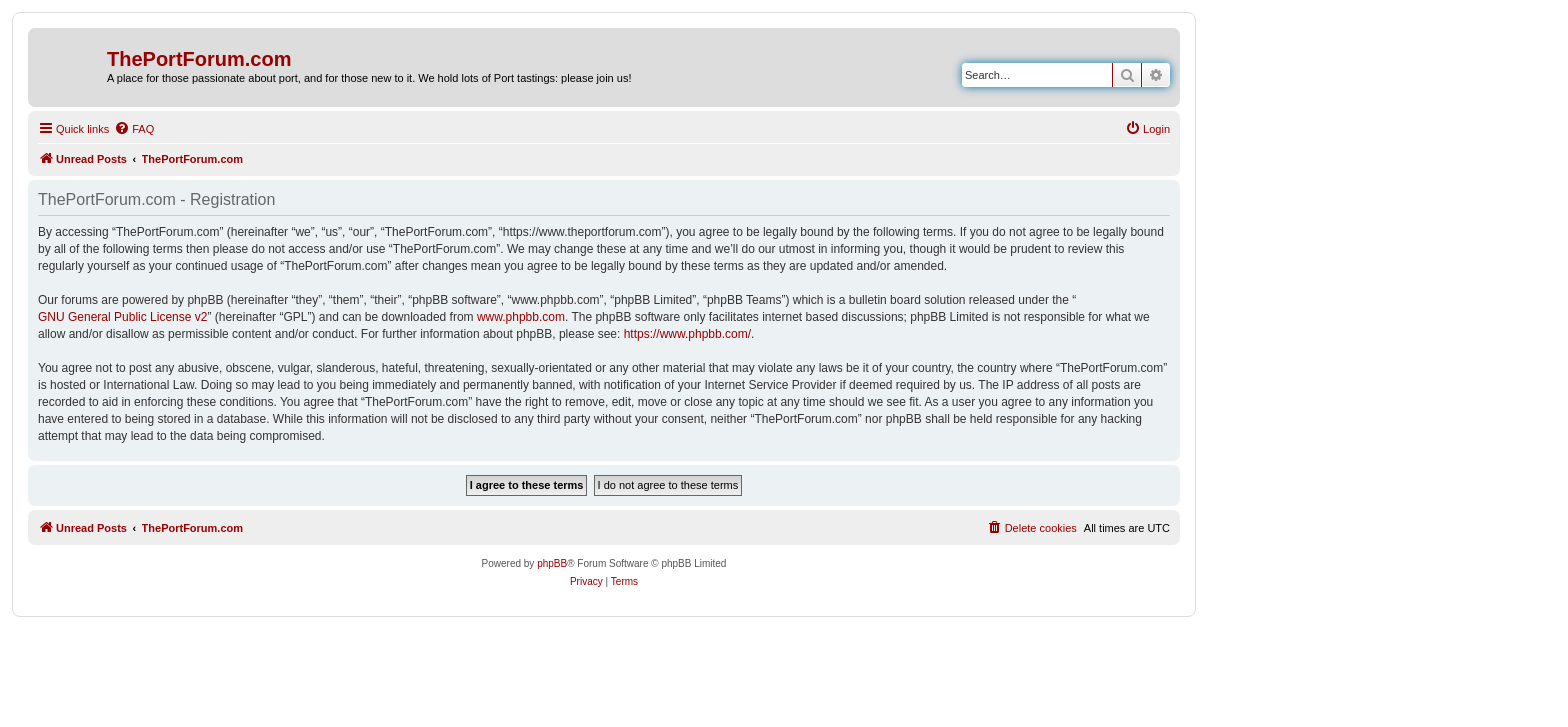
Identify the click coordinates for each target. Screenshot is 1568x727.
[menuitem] (134, 129)
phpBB (552, 563)
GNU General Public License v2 (122, 317)
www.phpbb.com (521, 317)
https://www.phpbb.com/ (687, 334)
